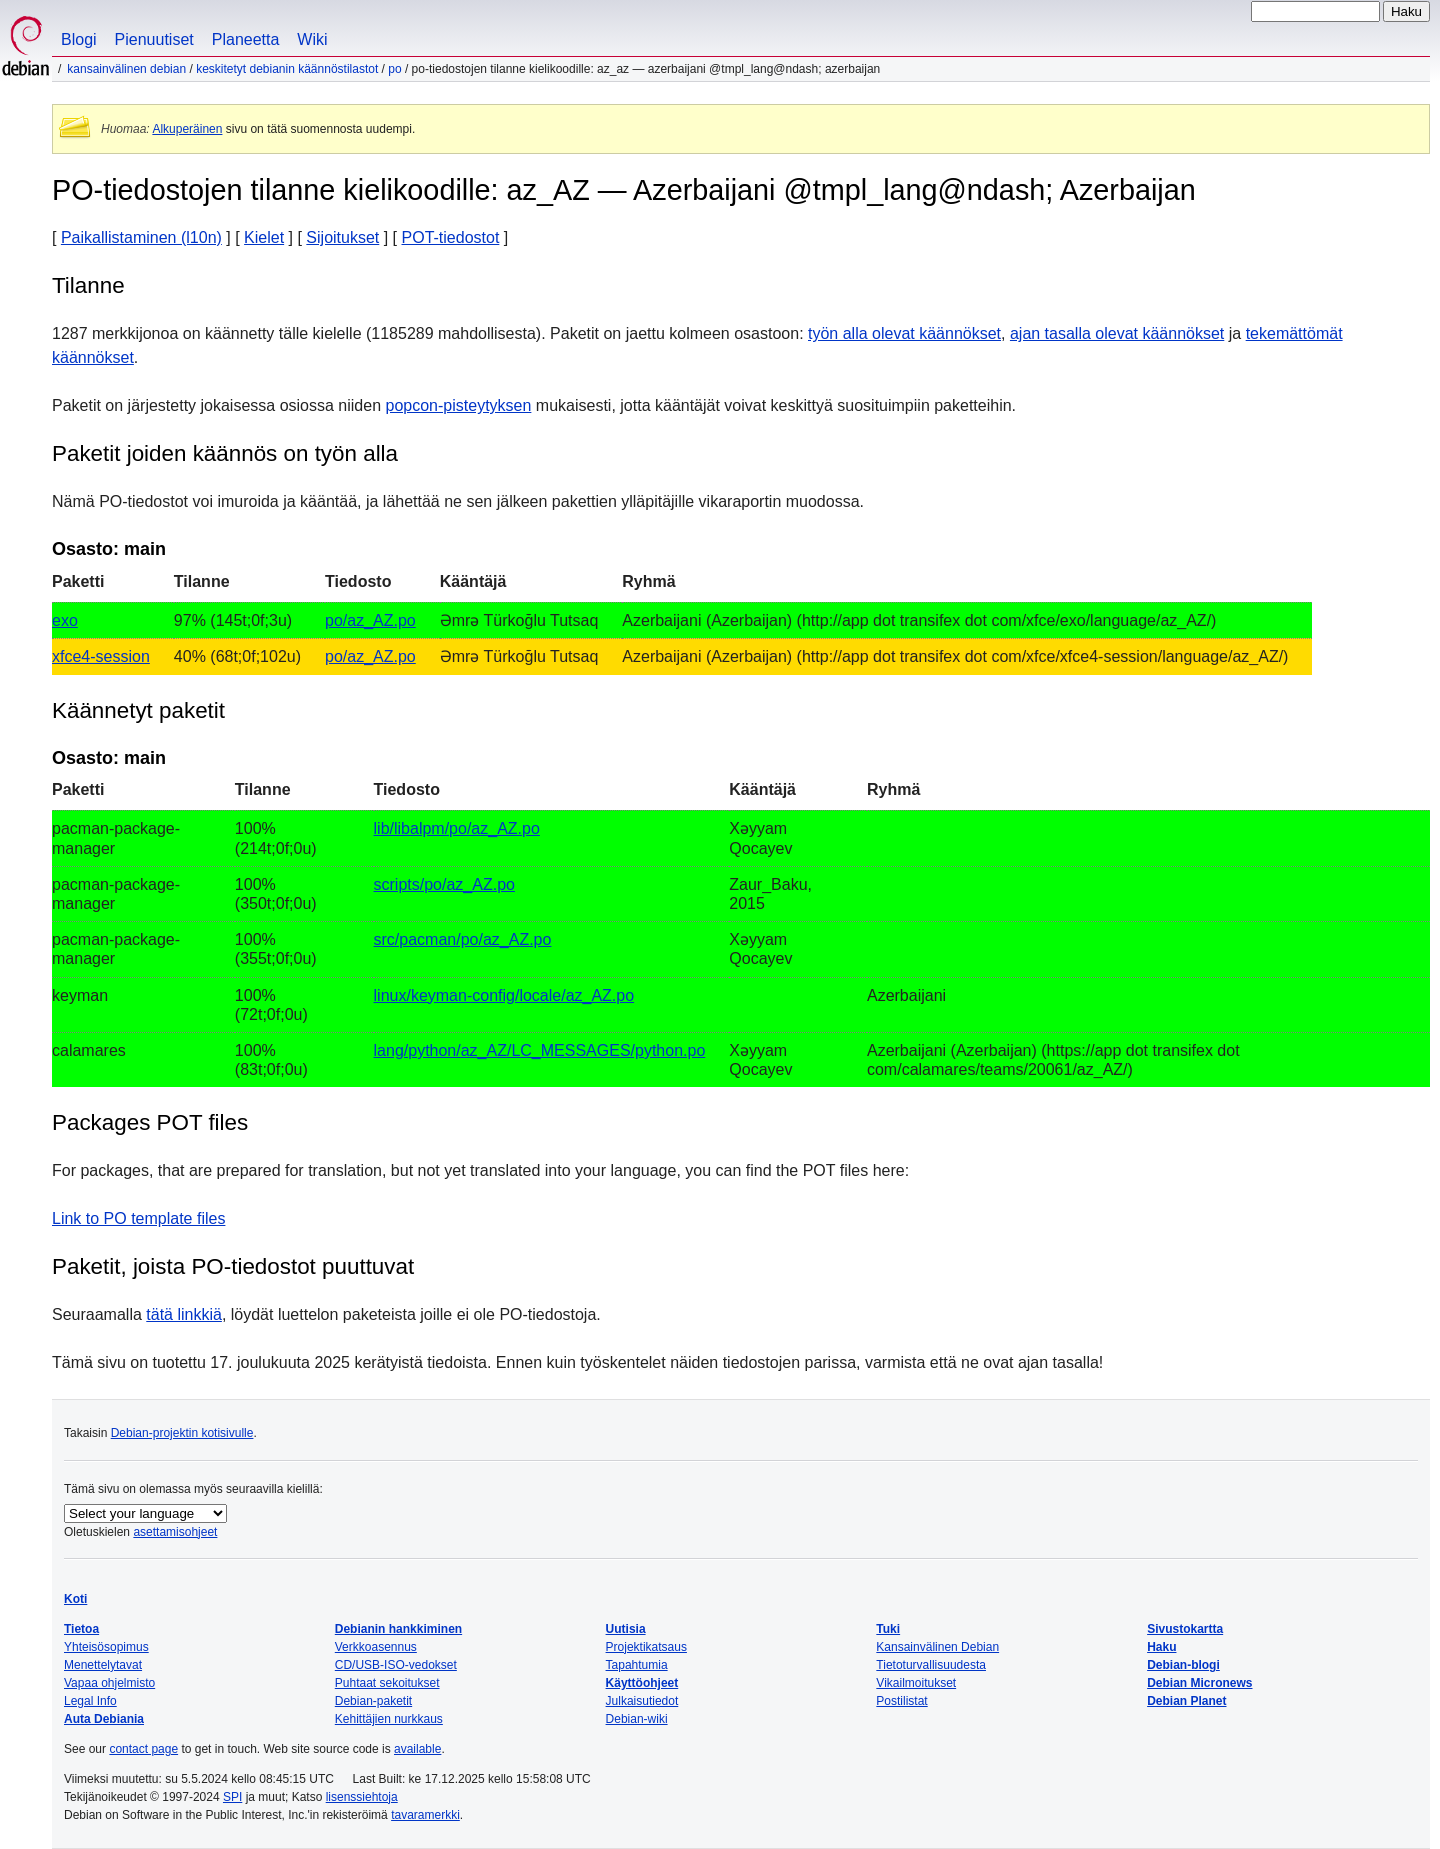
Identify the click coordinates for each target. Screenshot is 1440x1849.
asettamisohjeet (175, 1532)
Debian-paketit (373, 1701)
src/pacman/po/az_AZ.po (463, 939)
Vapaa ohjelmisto (109, 1683)
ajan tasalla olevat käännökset (1117, 333)
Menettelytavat (103, 1665)
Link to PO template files (138, 1218)
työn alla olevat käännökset (904, 333)
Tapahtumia (637, 1665)
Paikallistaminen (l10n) (141, 237)
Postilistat (901, 1701)
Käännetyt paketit (138, 710)
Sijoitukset (342, 237)
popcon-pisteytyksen (459, 405)
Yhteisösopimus (106, 1647)
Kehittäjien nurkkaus (389, 1719)
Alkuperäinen (187, 129)
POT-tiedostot (451, 237)
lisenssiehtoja (362, 1797)
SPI (232, 1797)
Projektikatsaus (646, 1647)
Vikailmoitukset (916, 1683)
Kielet (264, 237)
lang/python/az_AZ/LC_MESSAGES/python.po (540, 1050)
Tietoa (81, 1629)
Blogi (79, 39)
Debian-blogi (1183, 1665)
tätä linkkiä (184, 1314)
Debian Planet (1186, 1701)
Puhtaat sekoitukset (387, 1683)
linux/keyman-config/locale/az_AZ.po (504, 995)
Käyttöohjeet (642, 1683)
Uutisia (626, 1629)
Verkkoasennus (376, 1647)
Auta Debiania (104, 1719)
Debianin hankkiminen (398, 1629)
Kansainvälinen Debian (126, 69)
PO (394, 69)
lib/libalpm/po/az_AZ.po (457, 828)
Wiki (312, 39)
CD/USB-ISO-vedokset (396, 1665)
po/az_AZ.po (370, 620)
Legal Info (90, 1701)
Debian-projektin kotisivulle (182, 1433)
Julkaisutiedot (642, 1701)
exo (65, 620)
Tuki (888, 1629)
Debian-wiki (637, 1719)
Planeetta (246, 39)
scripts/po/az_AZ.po (444, 884)
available (417, 1749)
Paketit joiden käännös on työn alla (225, 453)
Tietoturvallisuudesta (931, 1665)
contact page (143, 1749)
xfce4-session (101, 656)
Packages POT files (150, 1122)
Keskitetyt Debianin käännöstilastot (287, 69)
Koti (75, 1599)
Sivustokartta (1185, 1629)
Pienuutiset (154, 39)
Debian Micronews (1199, 1683)
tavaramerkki (425, 1815)
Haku (1161, 1647)
